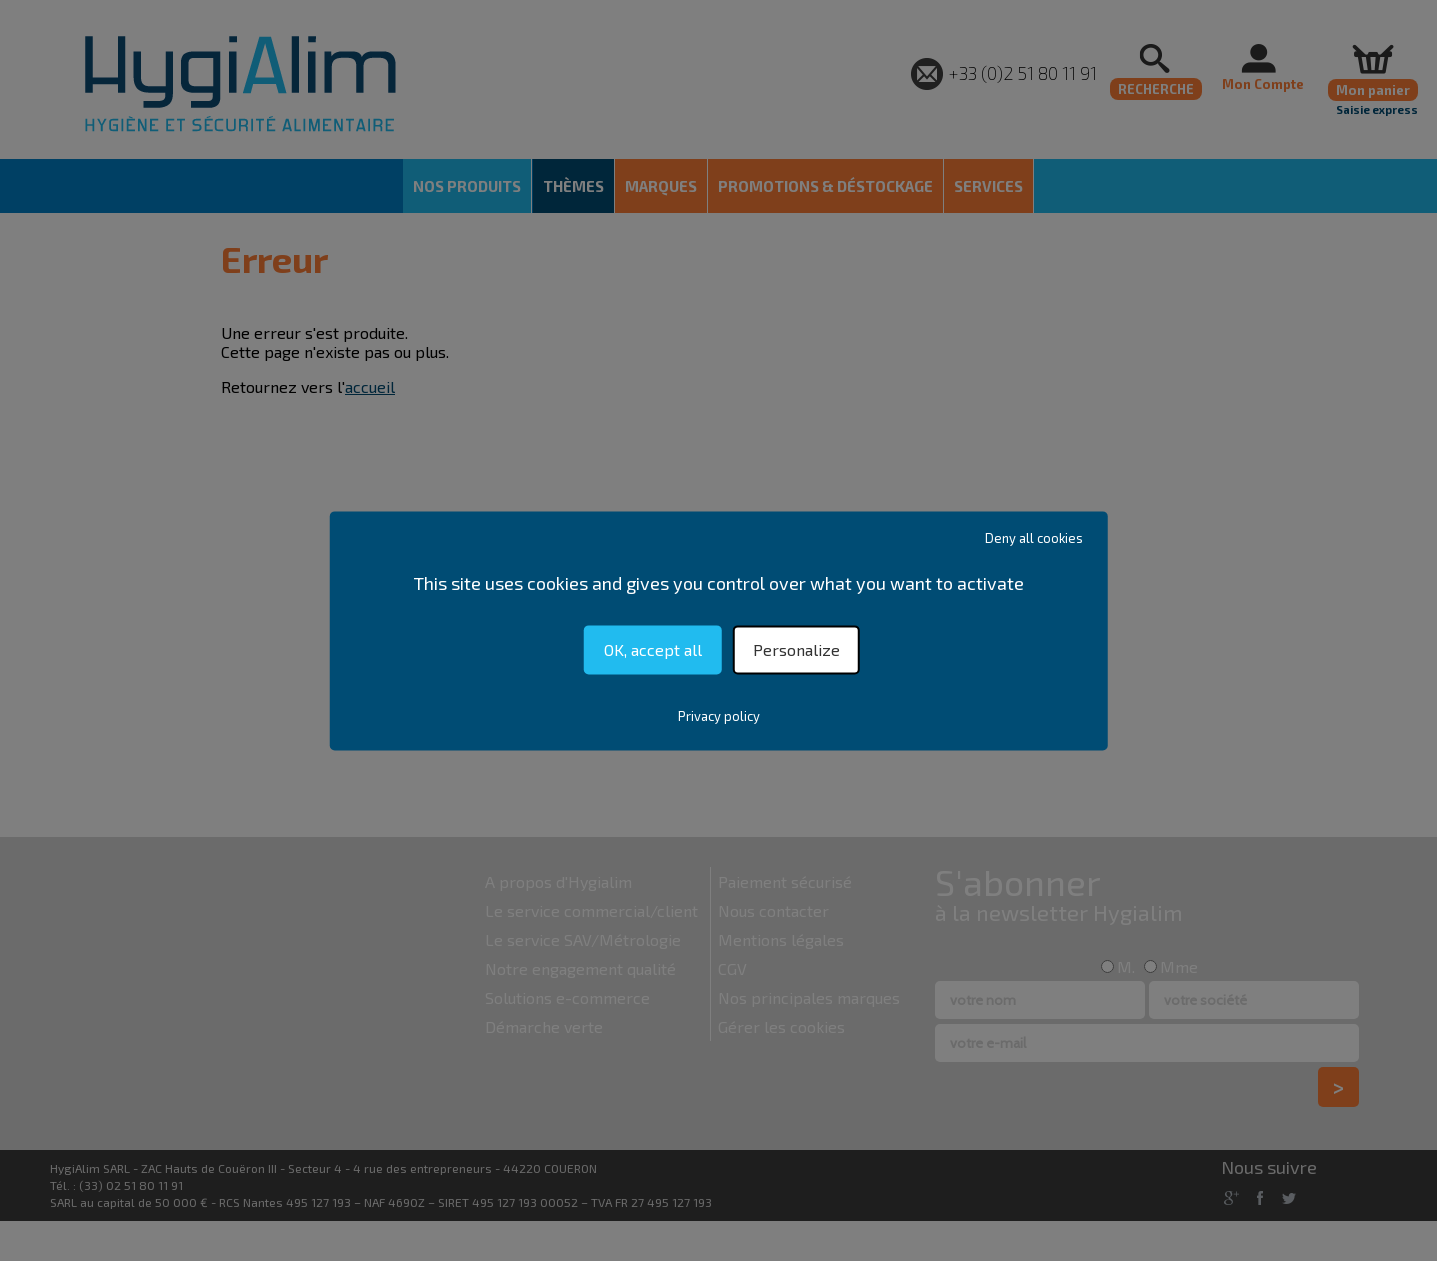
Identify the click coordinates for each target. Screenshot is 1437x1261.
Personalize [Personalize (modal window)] (796, 649)
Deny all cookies (1034, 538)
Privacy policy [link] (719, 716)
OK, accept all (653, 649)
